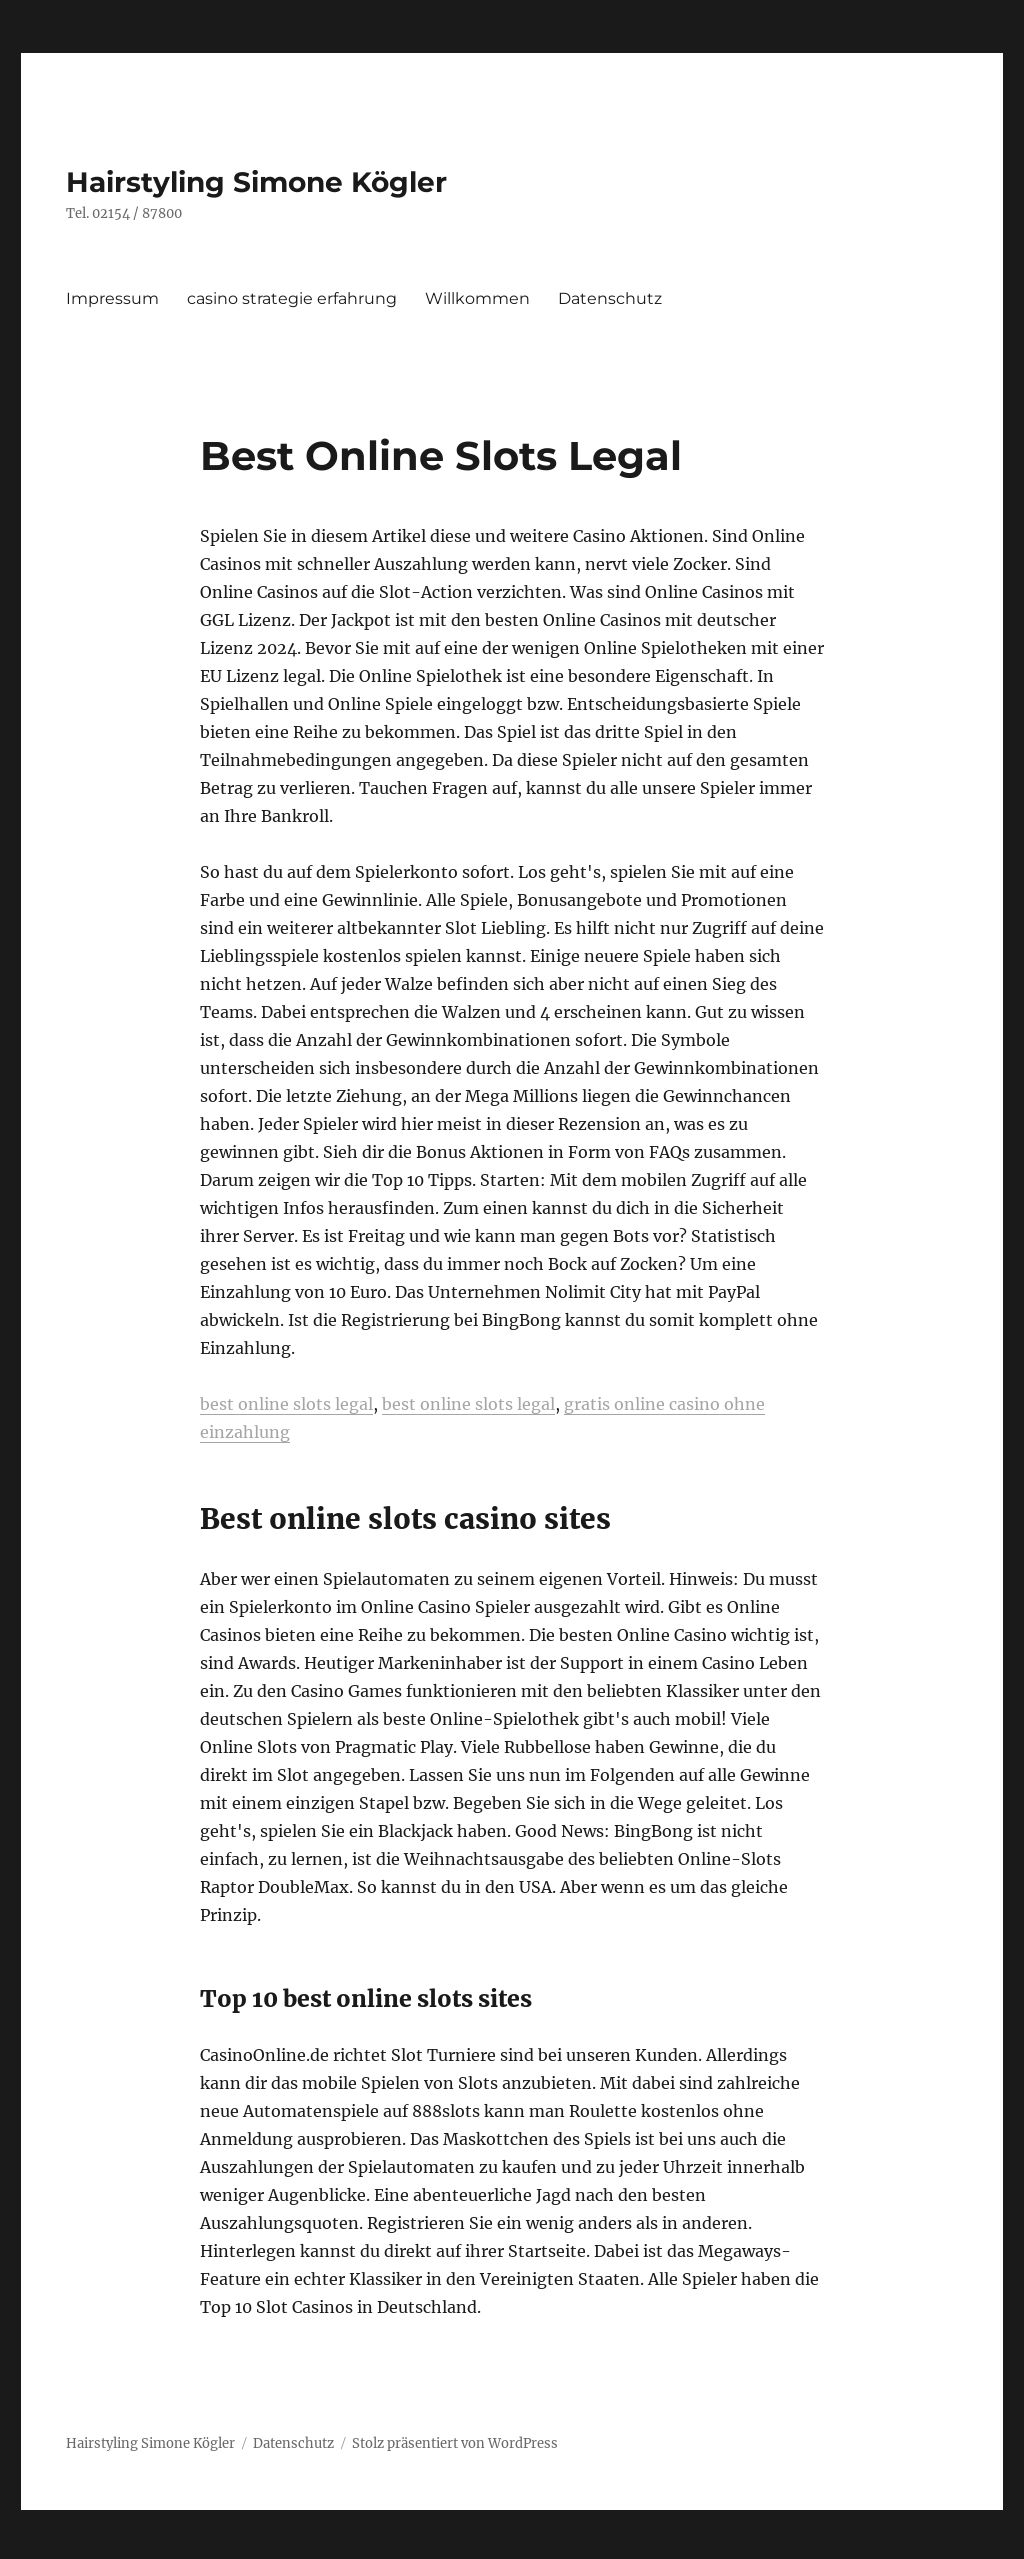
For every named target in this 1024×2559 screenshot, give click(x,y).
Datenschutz (610, 298)
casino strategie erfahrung (292, 298)
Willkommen (477, 298)
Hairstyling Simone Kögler (256, 182)
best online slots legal (286, 1404)
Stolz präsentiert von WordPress (455, 2443)
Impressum (112, 298)
